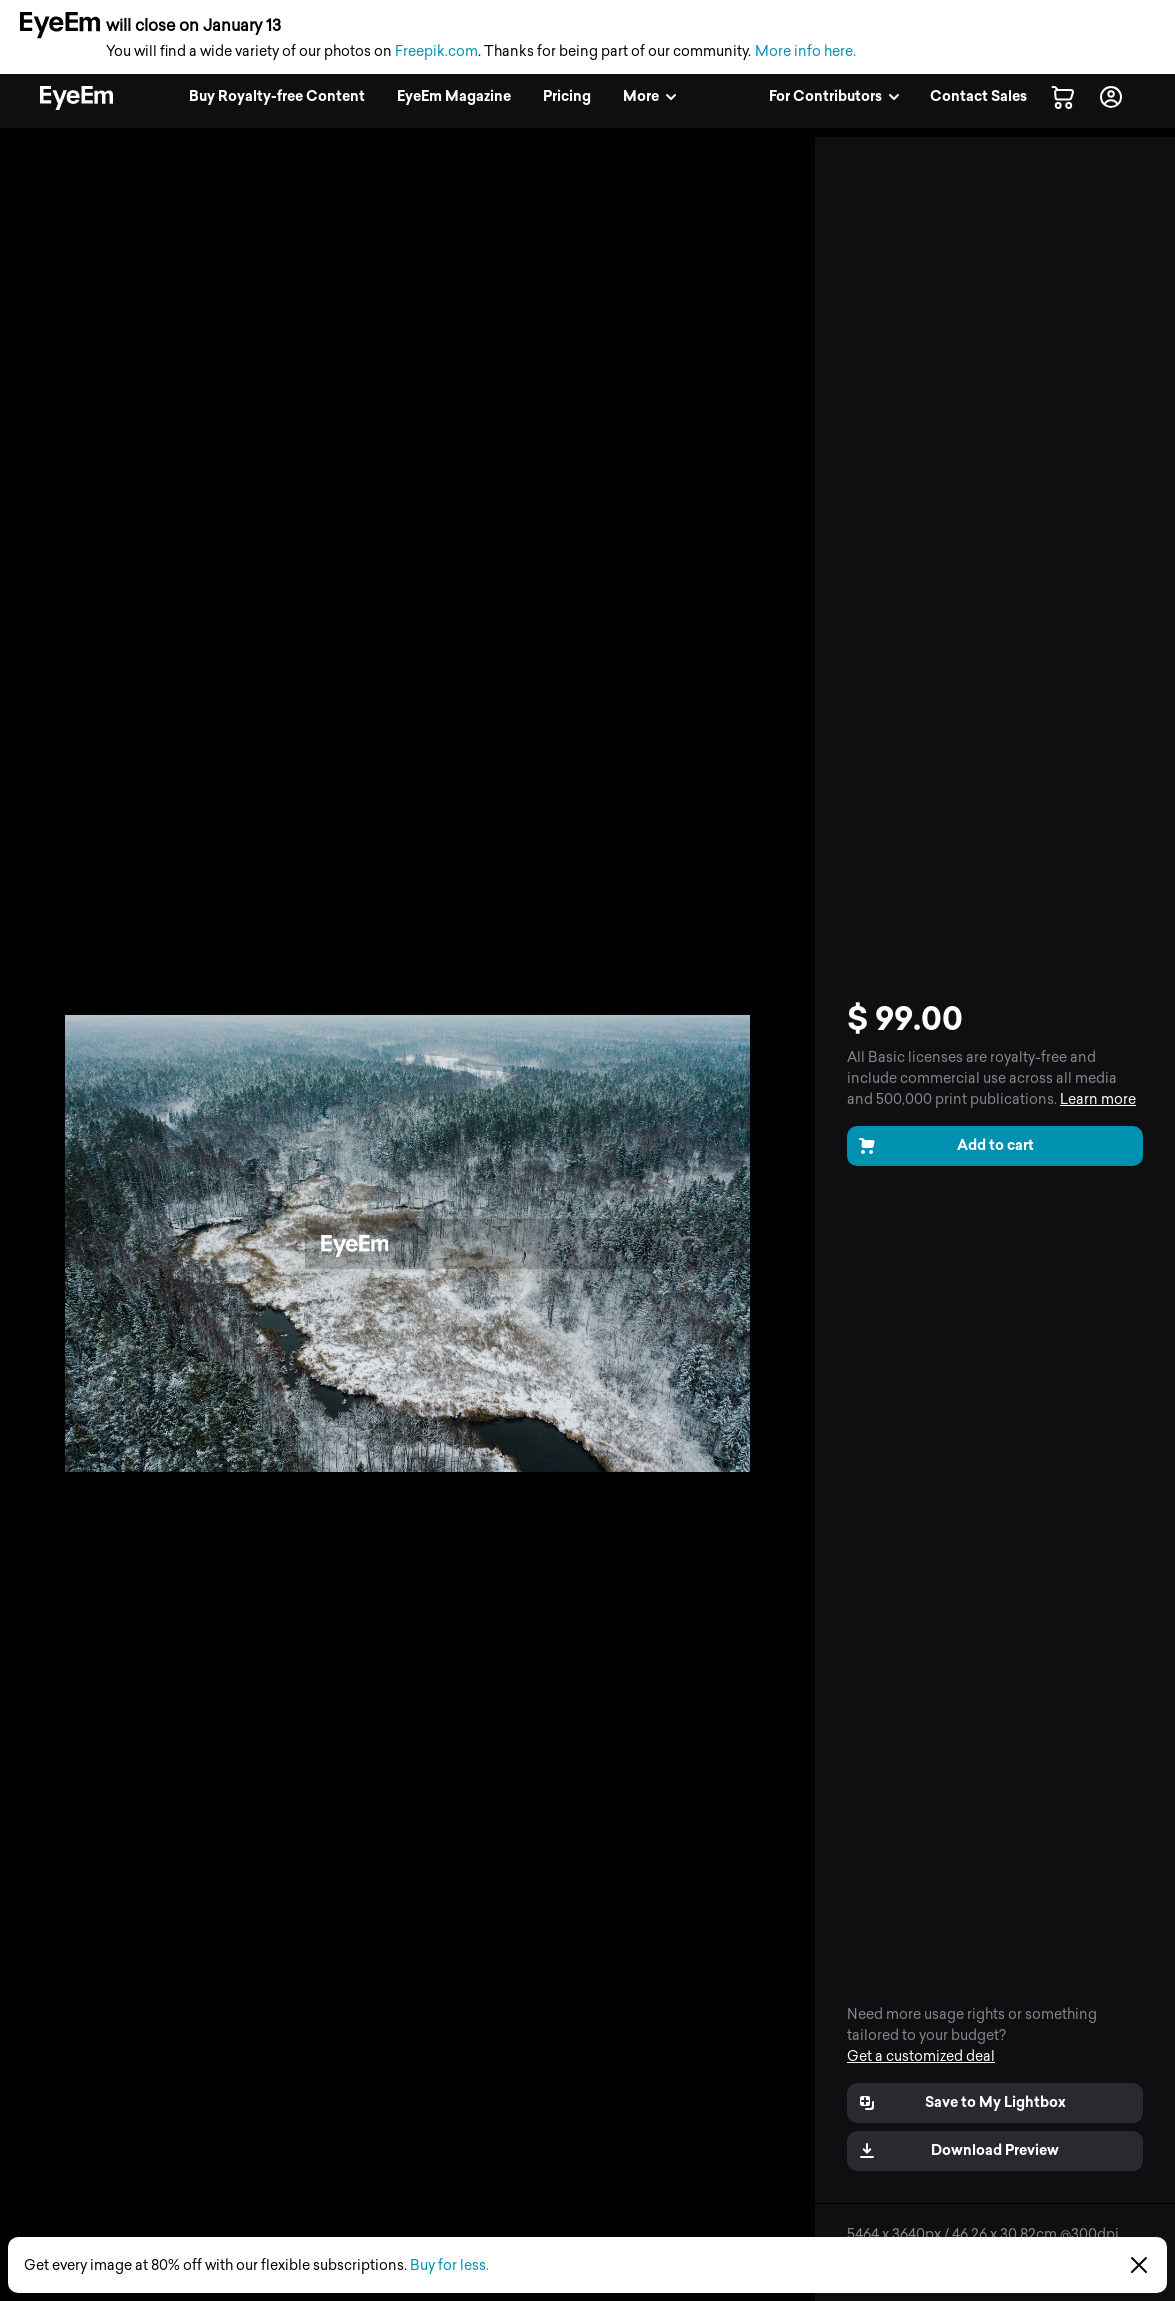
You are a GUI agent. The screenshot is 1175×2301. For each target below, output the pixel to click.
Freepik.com (436, 51)
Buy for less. (449, 2265)
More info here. (805, 51)
